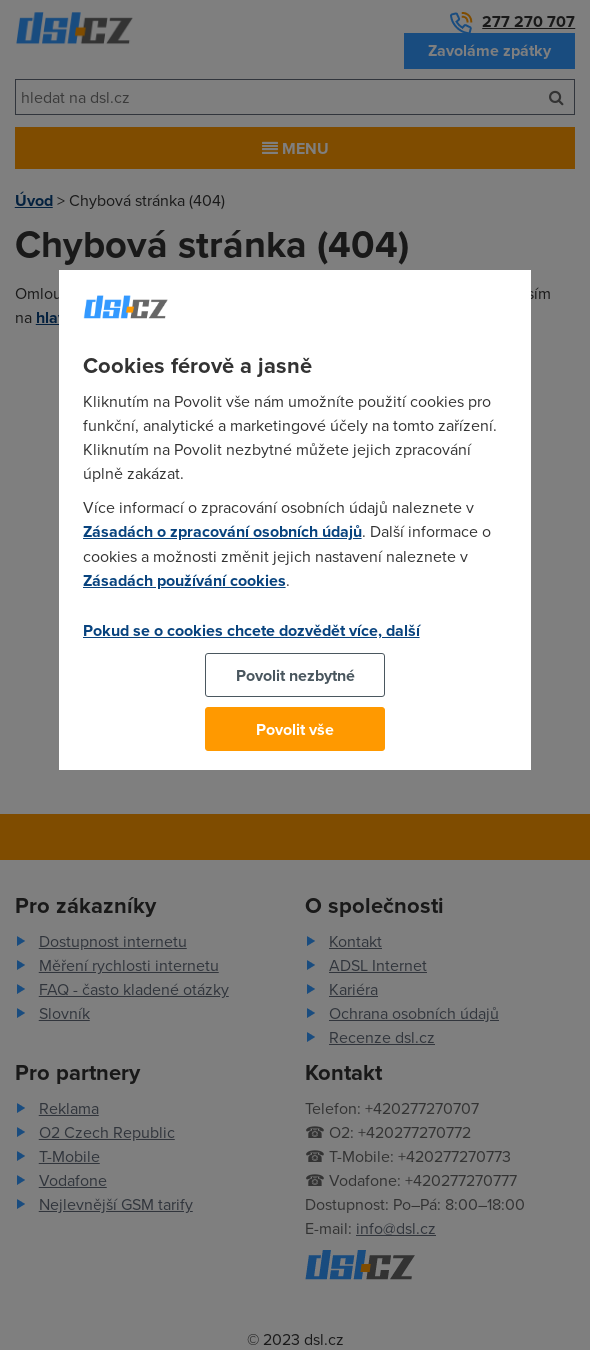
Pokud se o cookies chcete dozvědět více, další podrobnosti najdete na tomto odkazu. (251, 642)
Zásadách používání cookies (184, 580)
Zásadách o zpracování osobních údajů (222, 531)
